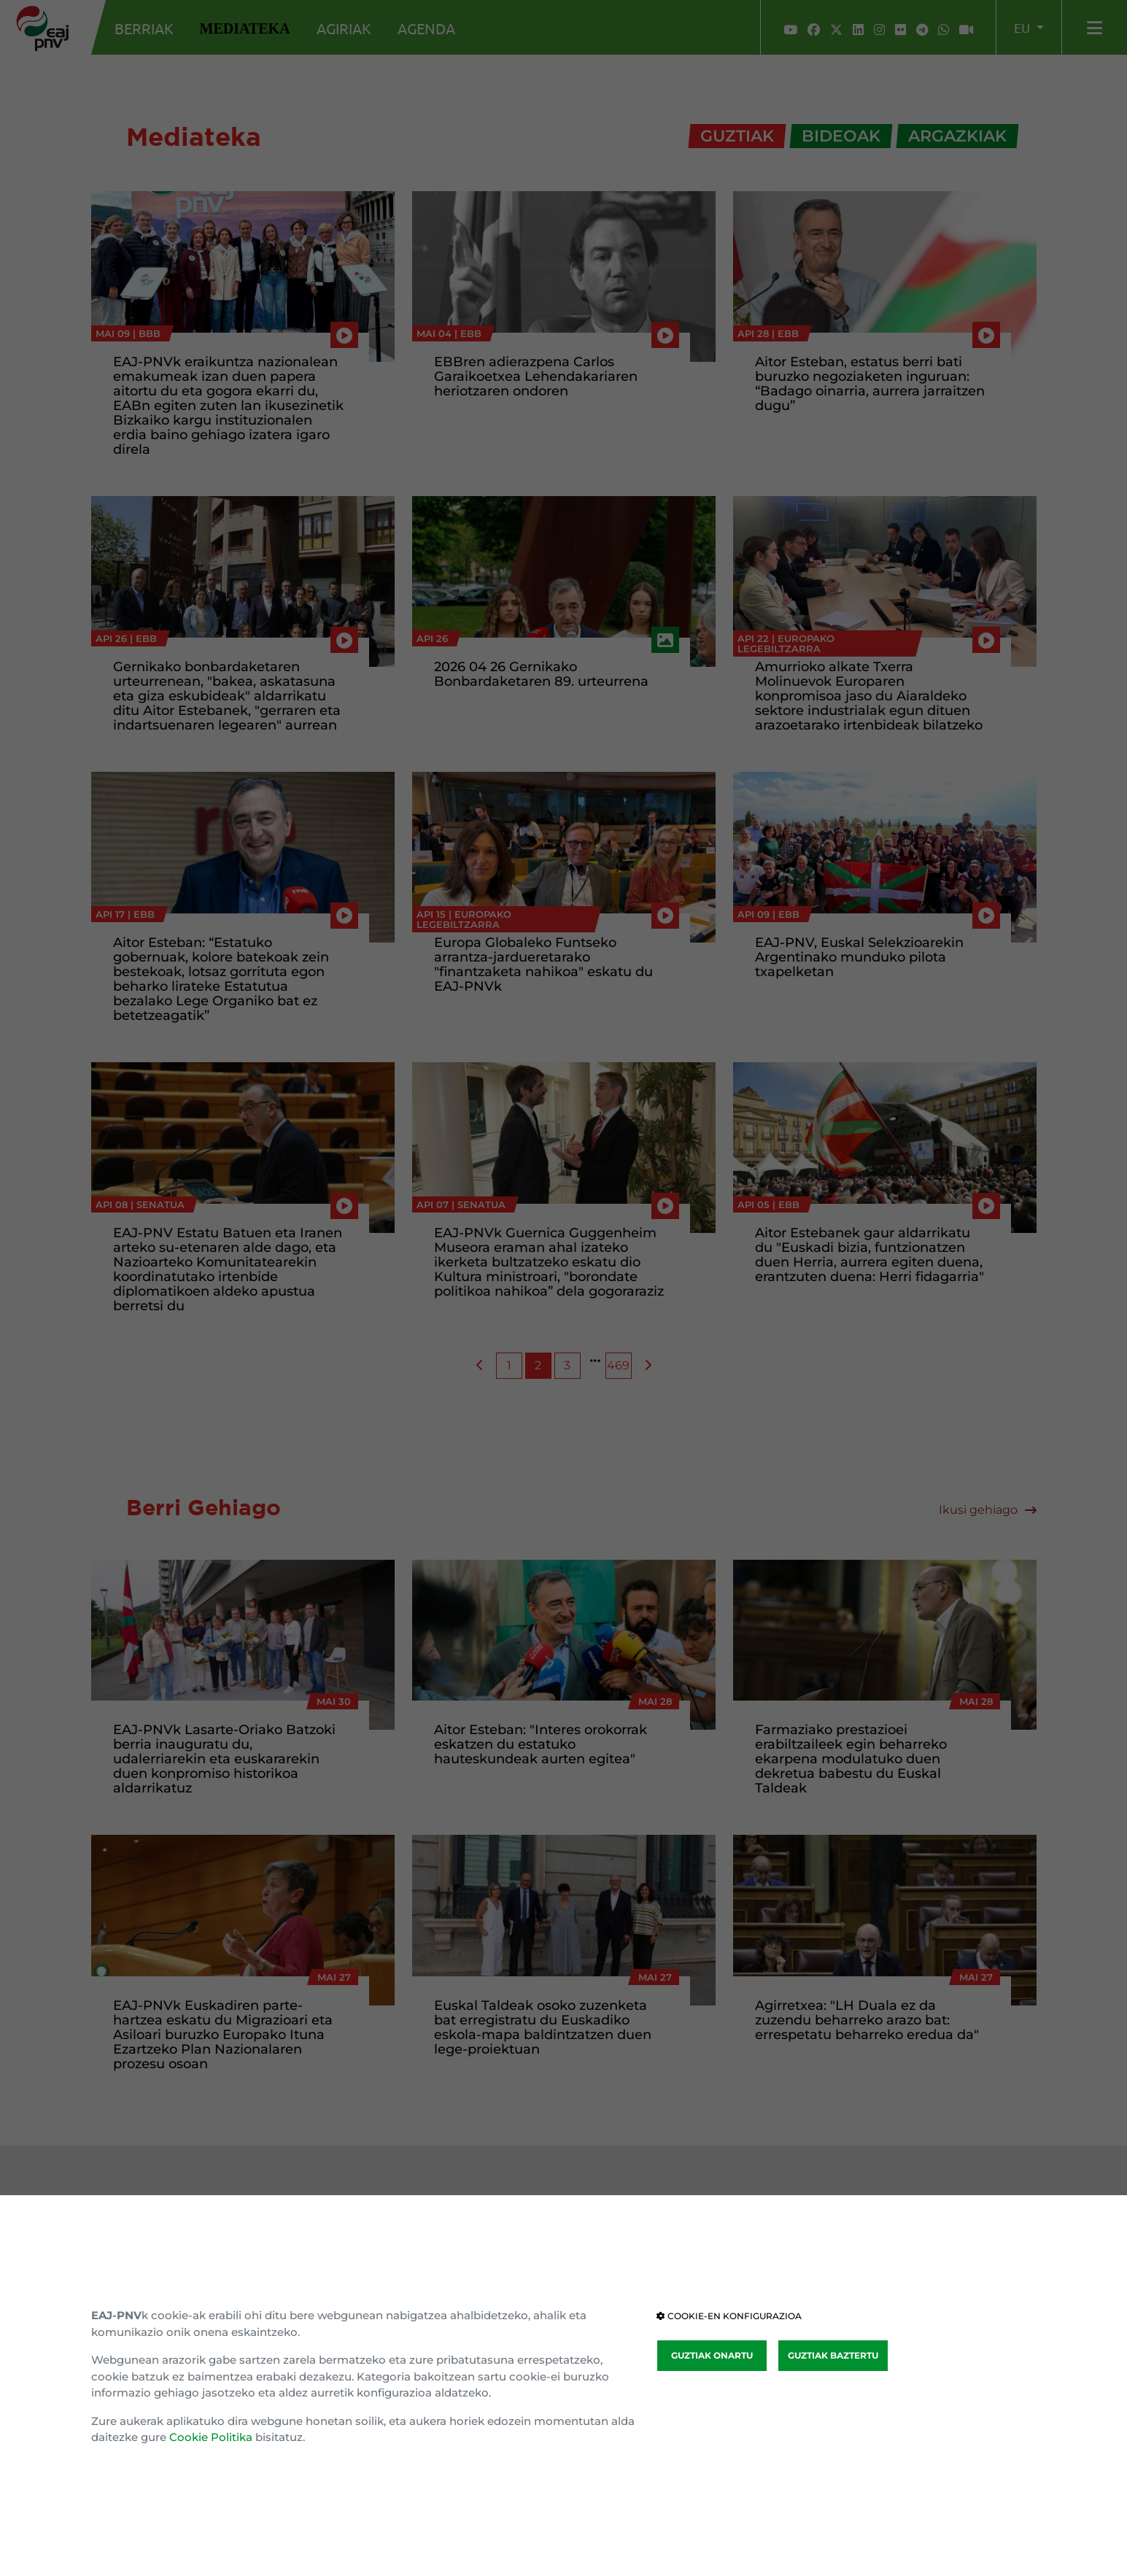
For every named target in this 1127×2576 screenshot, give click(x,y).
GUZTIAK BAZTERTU (833, 2355)
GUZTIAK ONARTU (712, 2355)
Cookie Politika (210, 2437)
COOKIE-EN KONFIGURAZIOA (729, 2315)
